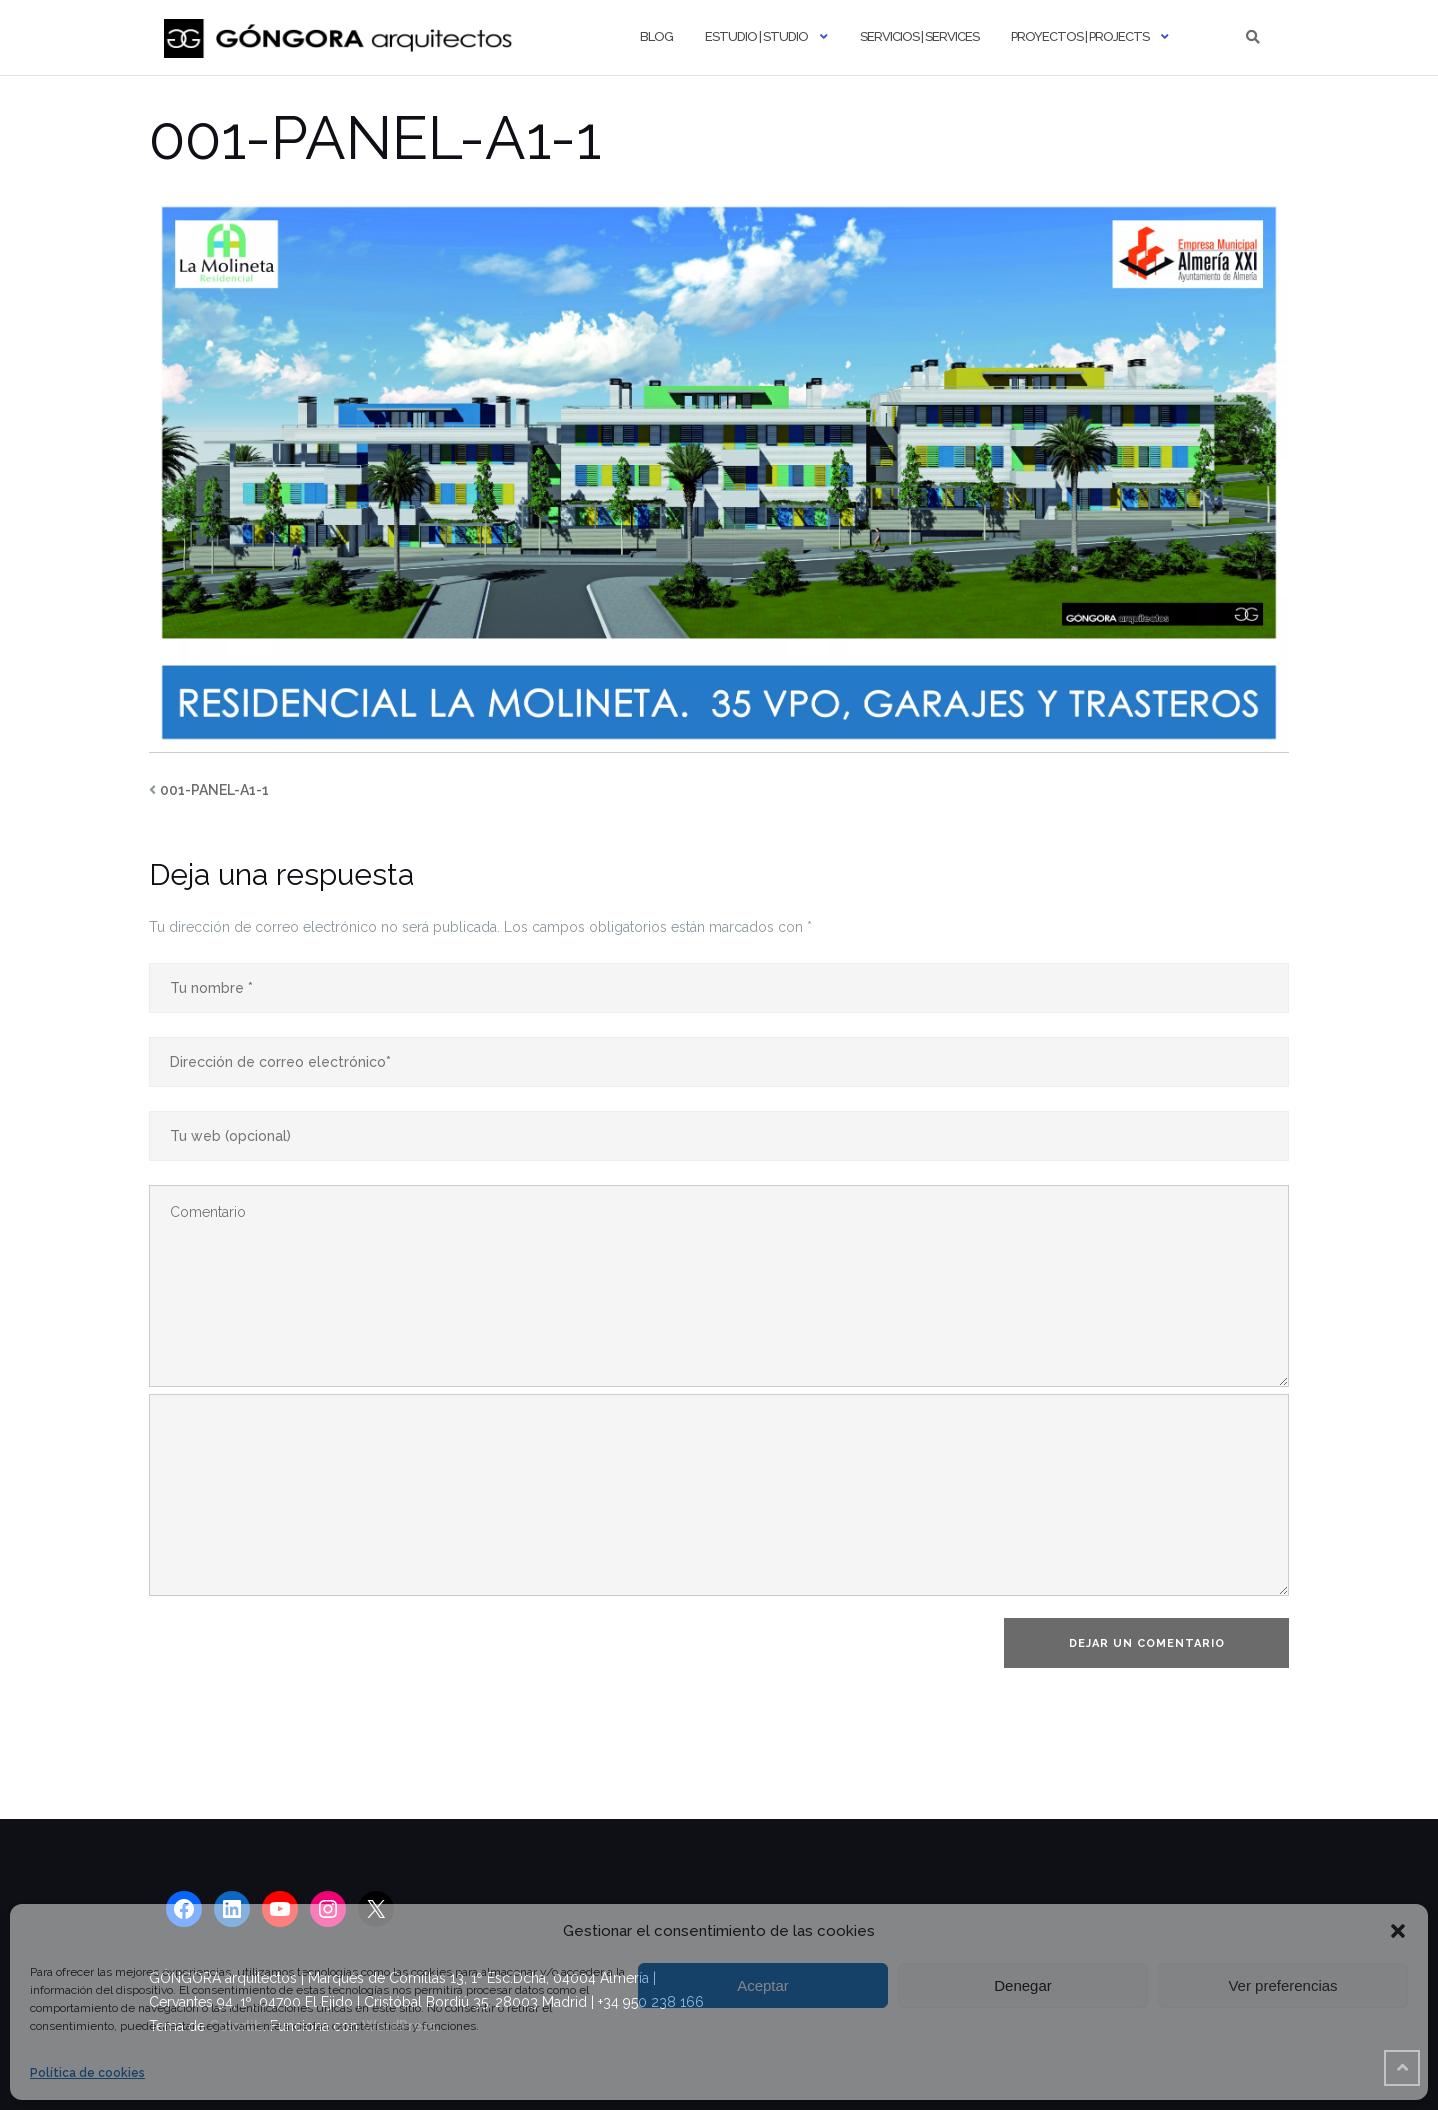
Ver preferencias (1282, 1985)
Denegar (1023, 1985)
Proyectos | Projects (1080, 36)
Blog (656, 36)
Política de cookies (87, 2073)
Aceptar (763, 1985)
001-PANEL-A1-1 (214, 790)
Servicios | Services (919, 36)
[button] (1398, 1931)
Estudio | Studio (756, 36)
